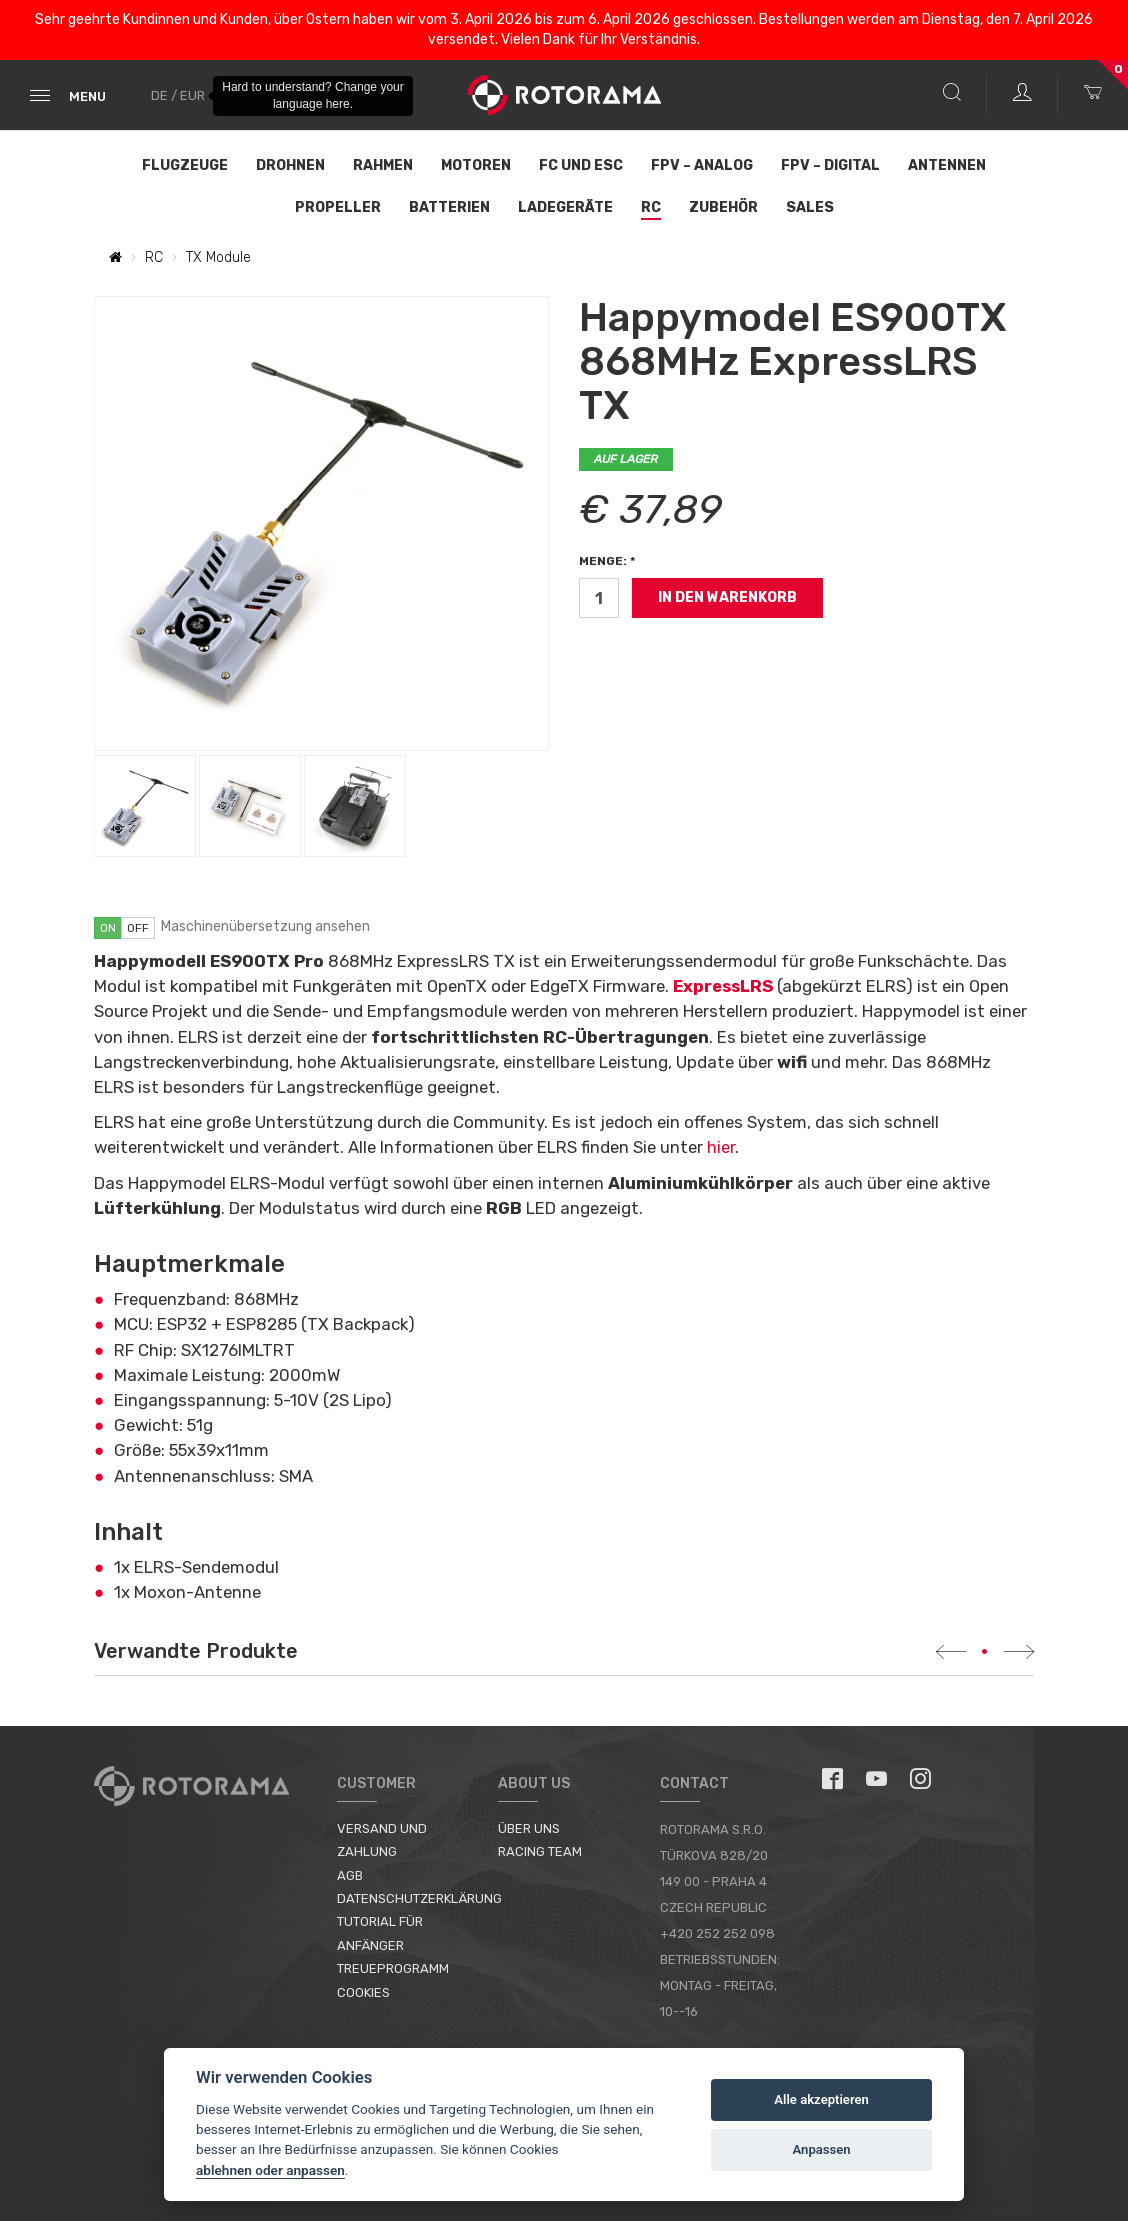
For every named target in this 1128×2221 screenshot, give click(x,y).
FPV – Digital (830, 165)
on (108, 928)
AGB (350, 1875)
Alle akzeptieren (821, 2099)
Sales (810, 207)
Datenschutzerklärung (419, 1898)
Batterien (449, 207)
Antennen (947, 165)
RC (651, 207)
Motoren (476, 165)
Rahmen (383, 165)
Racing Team (540, 1851)
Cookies (363, 1992)
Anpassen (822, 2149)
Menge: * (607, 561)
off (138, 928)
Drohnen (290, 165)
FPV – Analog (702, 165)
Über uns (529, 1828)
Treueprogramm (393, 1968)
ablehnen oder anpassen (270, 2170)
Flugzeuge (185, 165)
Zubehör (723, 207)
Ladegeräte (565, 207)
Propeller (338, 207)
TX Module (218, 257)
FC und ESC (581, 165)
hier (721, 1147)
